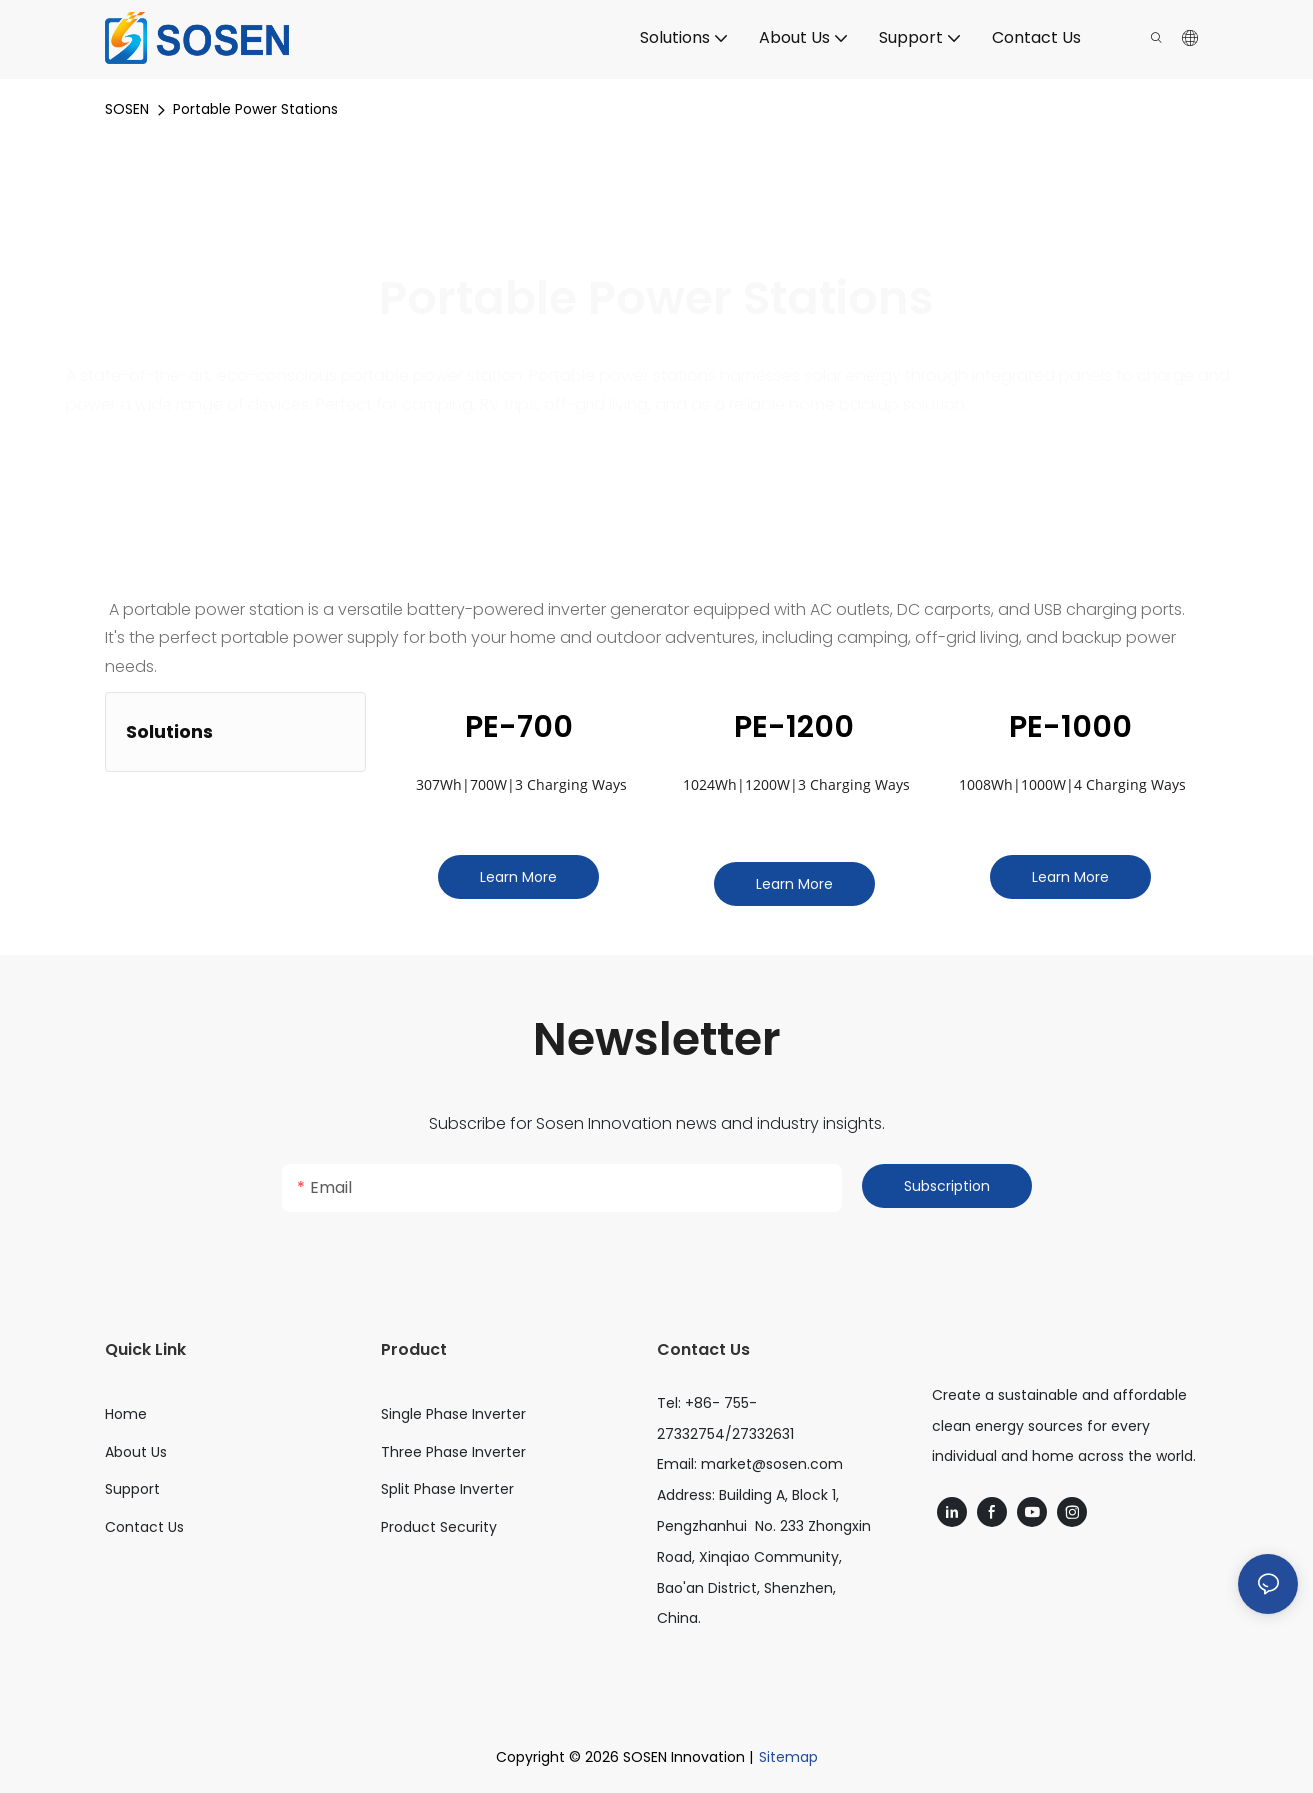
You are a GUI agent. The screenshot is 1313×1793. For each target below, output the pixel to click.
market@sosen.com (772, 1464)
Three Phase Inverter (453, 1452)
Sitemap (788, 1757)
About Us (136, 1452)
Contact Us (144, 1527)
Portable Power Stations (255, 109)
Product (414, 1349)
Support (132, 1489)
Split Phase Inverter (447, 1489)
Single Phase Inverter (453, 1414)
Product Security (439, 1527)
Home (126, 1414)
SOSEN (127, 109)
